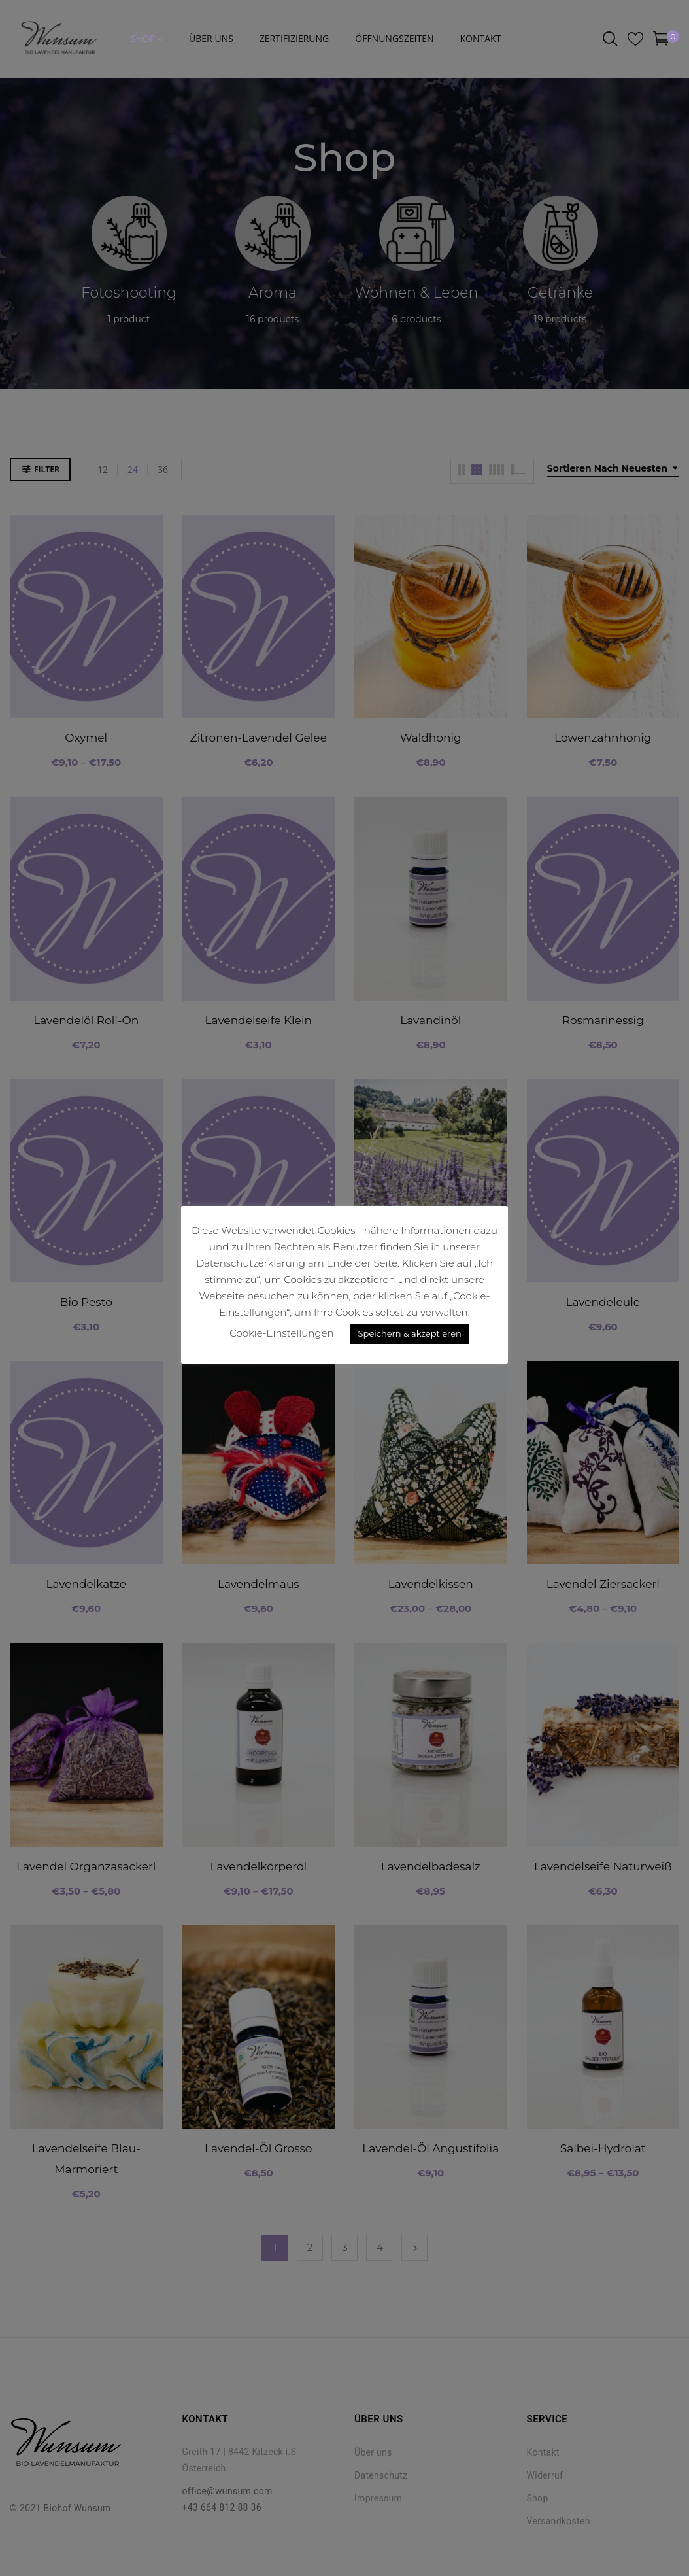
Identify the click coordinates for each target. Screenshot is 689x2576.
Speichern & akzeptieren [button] (410, 1333)
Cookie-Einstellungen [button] (281, 1333)
